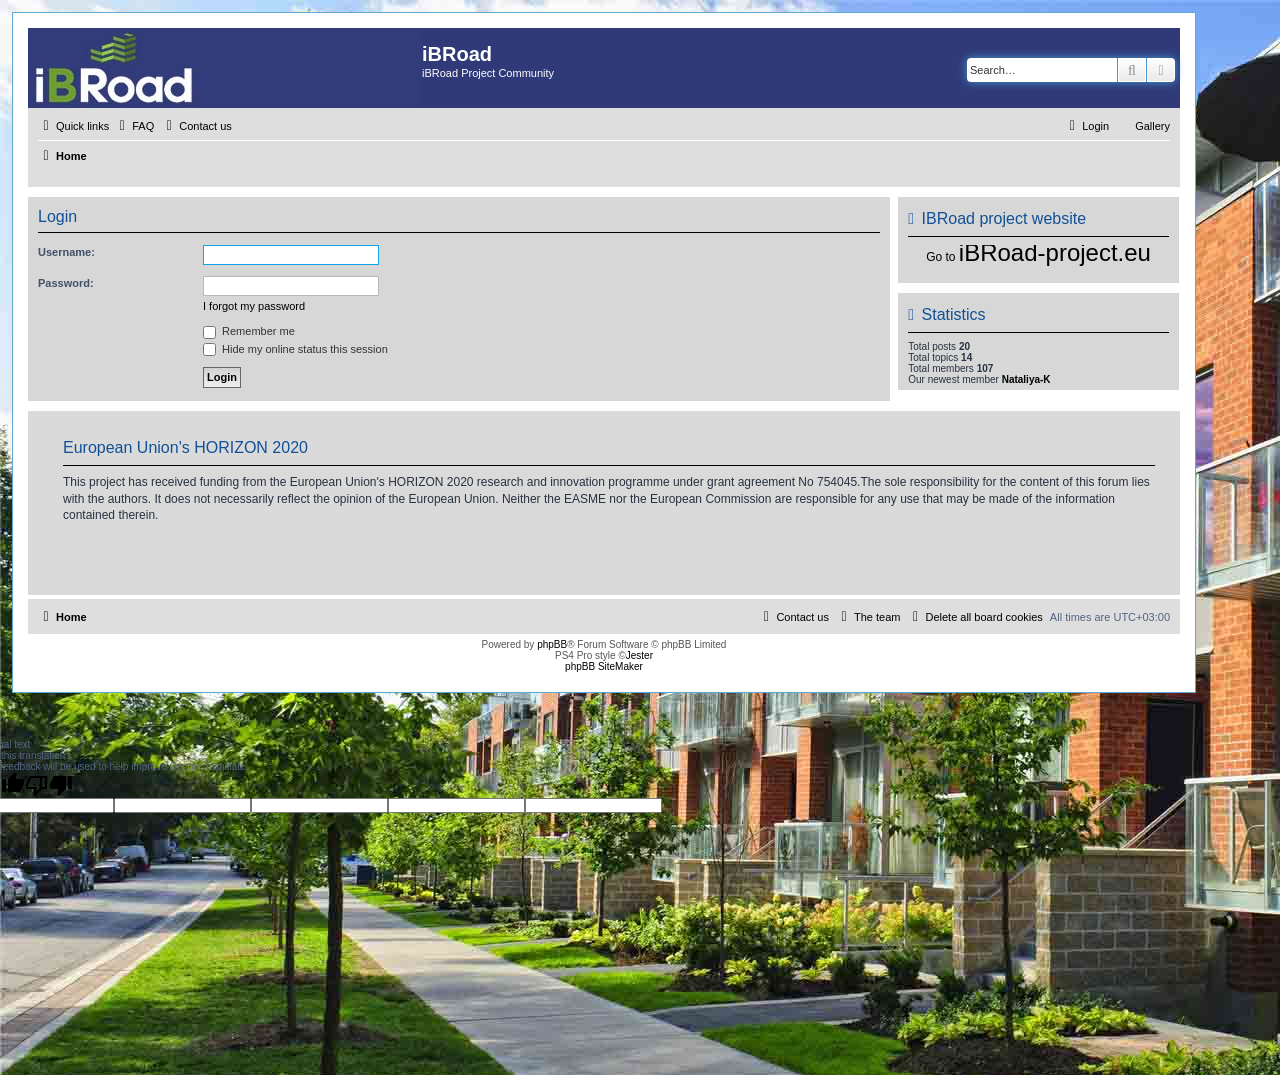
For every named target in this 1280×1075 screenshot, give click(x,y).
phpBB (552, 644)
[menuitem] (134, 126)
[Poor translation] (49, 785)
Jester (639, 655)
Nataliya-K (1026, 379)
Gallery (1152, 126)
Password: (66, 283)
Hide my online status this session (295, 349)
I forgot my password (254, 306)
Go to (940, 257)
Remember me (249, 331)
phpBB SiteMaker (604, 666)
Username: (66, 252)
